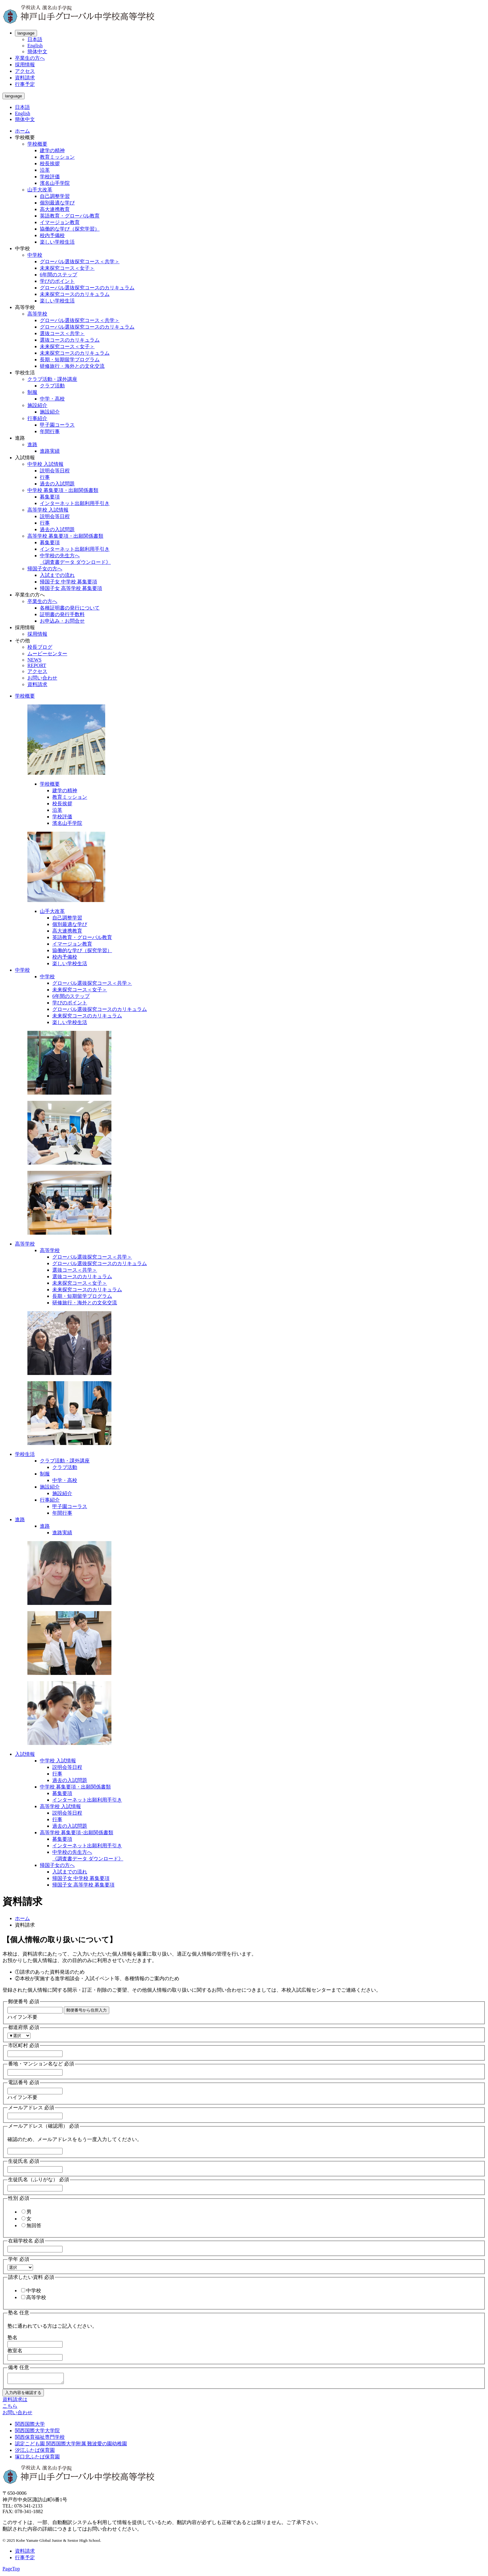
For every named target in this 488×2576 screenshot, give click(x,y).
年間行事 (50, 431)
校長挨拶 (50, 163)
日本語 (34, 39)
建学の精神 (52, 150)
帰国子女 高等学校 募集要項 (71, 588)
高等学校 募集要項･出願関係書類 (76, 1832)
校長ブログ (39, 647)
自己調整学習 (55, 196)
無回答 (31, 2225)
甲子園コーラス (57, 425)
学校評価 (50, 176)
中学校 (34, 255)
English (35, 45)
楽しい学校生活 (57, 242)
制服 (32, 392)
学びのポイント (57, 281)
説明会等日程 (55, 470)
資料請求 (25, 77)
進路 (32, 444)
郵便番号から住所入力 (86, 2010)
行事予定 (25, 84)
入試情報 (25, 1754)
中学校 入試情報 (45, 464)
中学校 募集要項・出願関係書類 (62, 490)
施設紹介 (37, 405)
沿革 (45, 170)
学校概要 (37, 144)
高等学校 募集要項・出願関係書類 (65, 536)
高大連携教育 (55, 209)
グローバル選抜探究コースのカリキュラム (87, 287)
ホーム (22, 130)
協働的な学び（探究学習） (70, 228)
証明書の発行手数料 (62, 614)
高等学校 (37, 313)
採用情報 (25, 64)
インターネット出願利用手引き (75, 503)
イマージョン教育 (60, 222)
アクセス (25, 71)
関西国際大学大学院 (37, 2432)
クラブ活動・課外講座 (52, 379)
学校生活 (25, 1454)
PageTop (11, 2570)
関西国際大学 (30, 2426)
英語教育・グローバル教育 (70, 215)
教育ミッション (57, 157)
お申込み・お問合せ (62, 621)
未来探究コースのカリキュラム (75, 294)
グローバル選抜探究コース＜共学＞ (80, 261)
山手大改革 (39, 189)
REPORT (36, 665)
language (26, 33)
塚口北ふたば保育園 (37, 2458)
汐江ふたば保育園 (35, 2452)
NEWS (34, 659)
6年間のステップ (58, 274)
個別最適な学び (57, 202)
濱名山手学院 (55, 183)
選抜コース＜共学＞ (62, 333)
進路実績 (50, 451)
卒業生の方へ (30, 58)
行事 (45, 477)
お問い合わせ (42, 677)
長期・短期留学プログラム (70, 359)
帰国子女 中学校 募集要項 (68, 581)
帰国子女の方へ (44, 568)
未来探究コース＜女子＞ (67, 268)
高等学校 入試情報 (47, 509)
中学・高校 (52, 398)
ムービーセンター (47, 653)
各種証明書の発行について (70, 607)
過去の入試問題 (57, 483)
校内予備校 (52, 235)
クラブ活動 (52, 385)
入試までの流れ (57, 575)
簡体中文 (37, 51)
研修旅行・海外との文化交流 (72, 366)
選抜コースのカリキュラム (70, 340)
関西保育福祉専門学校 (40, 2439)
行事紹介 (37, 418)
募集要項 (50, 496)
